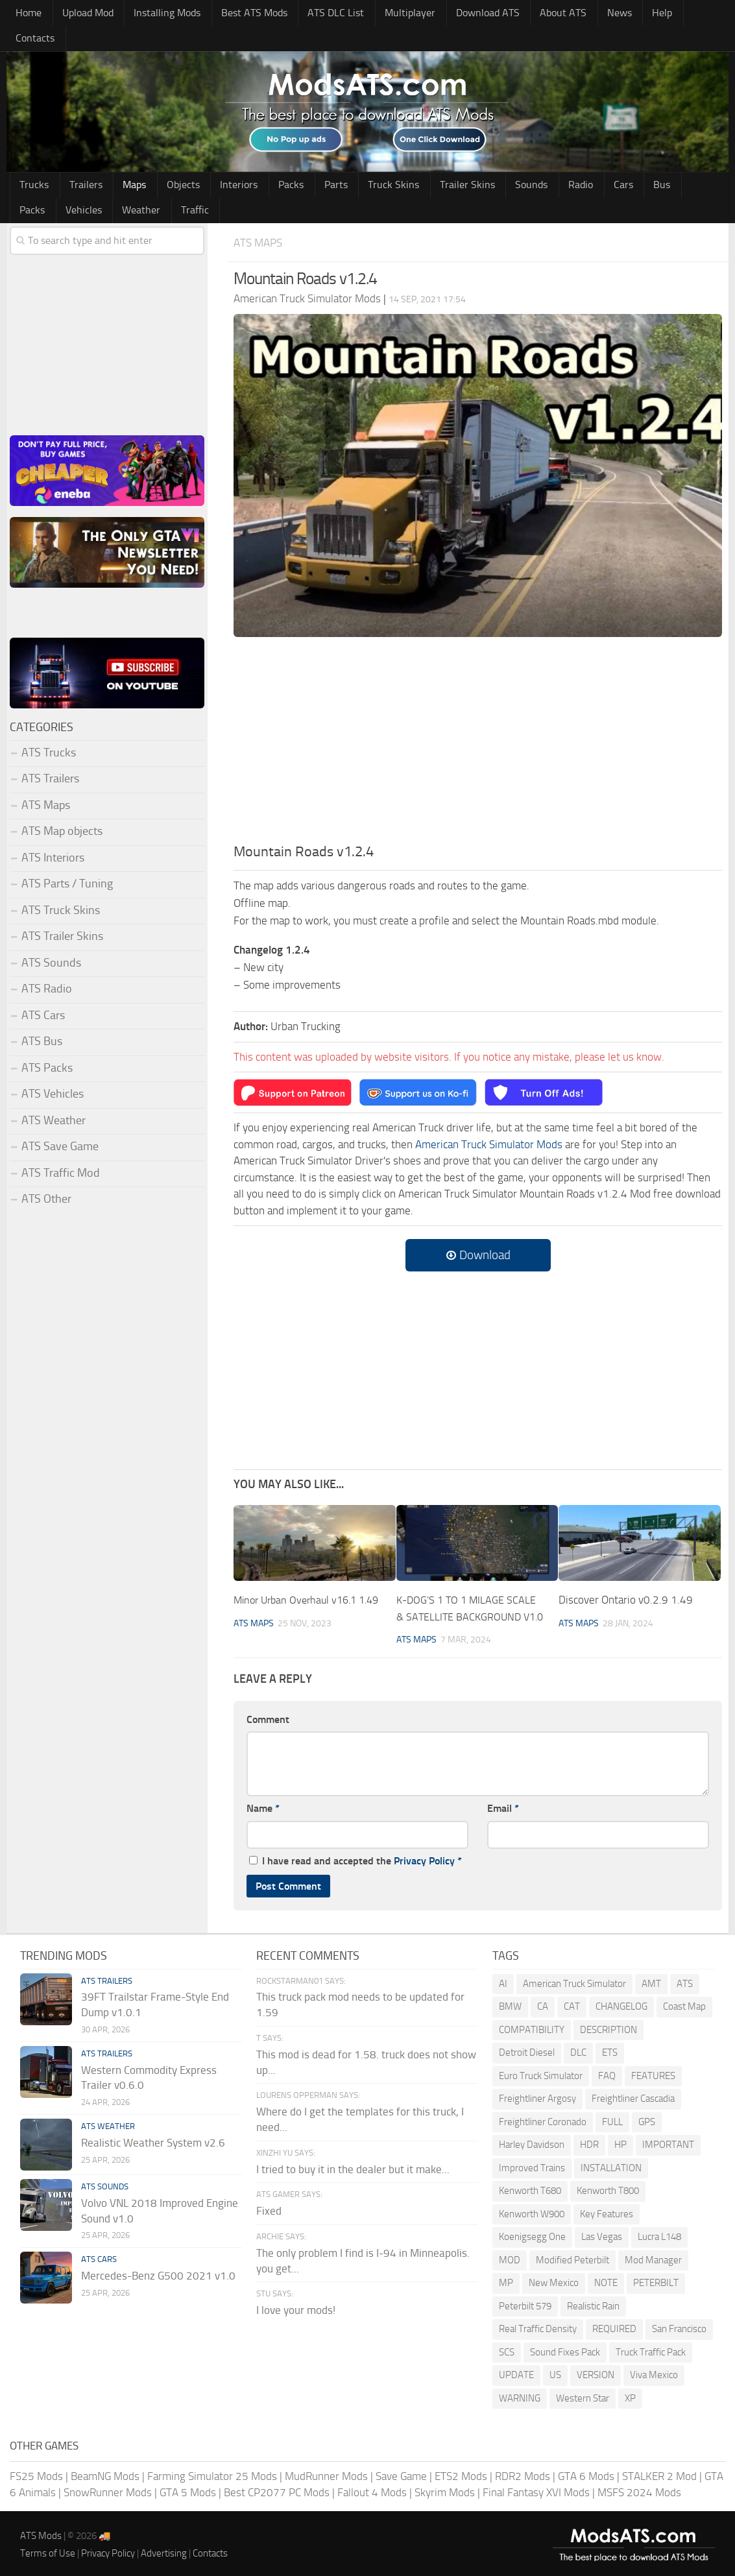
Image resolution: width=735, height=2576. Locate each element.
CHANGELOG (621, 2002)
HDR (589, 2140)
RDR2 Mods (522, 2471)
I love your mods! (295, 2306)
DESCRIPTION (608, 2025)
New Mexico (554, 2278)
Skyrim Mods (445, 2487)
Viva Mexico (654, 2370)
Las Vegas (601, 2232)
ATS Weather (53, 1099)
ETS (610, 2048)
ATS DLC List (323, 13)
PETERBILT (656, 2278)
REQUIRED (614, 2324)
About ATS (538, 13)
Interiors (218, 161)
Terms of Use (47, 2549)
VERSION (595, 2370)
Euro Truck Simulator (541, 2071)
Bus (600, 161)
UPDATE (516, 2370)
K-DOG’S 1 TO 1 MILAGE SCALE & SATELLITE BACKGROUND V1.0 (468, 1595)
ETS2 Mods (461, 2471)
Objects (167, 161)
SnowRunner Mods (108, 2487)
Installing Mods (160, 13)
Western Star (582, 2394)
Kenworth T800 (608, 2186)
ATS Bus (41, 1020)
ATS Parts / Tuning (67, 863)
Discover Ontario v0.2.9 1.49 (626, 1578)
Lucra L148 (659, 2232)
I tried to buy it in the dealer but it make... (353, 2164)
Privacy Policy (424, 1856)
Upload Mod (82, 13)
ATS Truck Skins (60, 889)
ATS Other (46, 1178)
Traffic (86, 188)
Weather (37, 188)
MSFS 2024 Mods (639, 2487)
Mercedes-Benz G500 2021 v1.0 (158, 2271)
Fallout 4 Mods (372, 2487)
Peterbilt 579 (525, 2301)
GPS (646, 2117)
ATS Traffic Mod (60, 1152)
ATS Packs (47, 1047)
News (590, 13)
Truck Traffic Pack (651, 2347)
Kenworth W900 (531, 2209)
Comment (268, 1715)
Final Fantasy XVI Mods (536, 2487)
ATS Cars (43, 994)
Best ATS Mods (245, 13)
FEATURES (653, 2071)
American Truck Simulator (574, 1979)
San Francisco (679, 2324)
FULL (612, 2117)
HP (620, 2140)
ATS (685, 1979)
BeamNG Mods (105, 2471)
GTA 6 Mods (586, 2471)
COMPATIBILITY (531, 2025)
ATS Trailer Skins (62, 915)
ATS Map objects (61, 810)
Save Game (401, 2471)
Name (263, 1804)
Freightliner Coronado (542, 2117)
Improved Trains (532, 2163)
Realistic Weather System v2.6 (153, 2138)
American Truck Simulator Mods (488, 1123)
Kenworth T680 (530, 2186)
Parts (305, 161)
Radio (530, 161)
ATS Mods (41, 2531)
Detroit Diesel (527, 2048)
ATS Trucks (48, 732)
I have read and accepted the (355, 1856)
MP (506, 2278)
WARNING (519, 2394)
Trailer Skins (426, 161)
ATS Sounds (51, 942)
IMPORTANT (668, 2140)
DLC (578, 2048)
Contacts (672, 13)
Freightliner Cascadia (633, 2094)
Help (627, 13)
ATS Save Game (60, 1125)
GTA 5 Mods (188, 2487)
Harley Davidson (531, 2140)
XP (630, 2394)
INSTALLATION (611, 2163)
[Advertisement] (478, 722)
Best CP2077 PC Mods (277, 2487)
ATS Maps (260, 221)
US (555, 2370)
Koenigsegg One (532, 2232)
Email (503, 1804)
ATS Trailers (50, 758)
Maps (123, 161)
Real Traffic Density (538, 2324)
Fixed (269, 2206)
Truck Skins (357, 161)
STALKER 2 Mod (659, 2471)
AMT (651, 1979)
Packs (265, 161)
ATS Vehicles (52, 1073)
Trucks (32, 161)
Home (27, 13)
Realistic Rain (593, 2301)
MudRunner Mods (326, 2471)
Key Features (606, 2209)
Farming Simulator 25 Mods (212, 2471)
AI (503, 1979)
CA (542, 2002)
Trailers (79, 161)
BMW (510, 2002)
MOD (509, 2255)
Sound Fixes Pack (565, 2347)
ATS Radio (46, 968)
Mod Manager (653, 2255)
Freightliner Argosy (537, 2094)
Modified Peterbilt (572, 2255)
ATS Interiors (52, 837)
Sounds (486, 161)
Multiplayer (392, 13)
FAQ (607, 2071)
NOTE (606, 2278)
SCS (506, 2347)
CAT (572, 2002)
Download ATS (467, 13)
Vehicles (683, 161)
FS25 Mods (36, 2471)
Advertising (164, 2549)
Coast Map (684, 2002)
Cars (567, 161)
